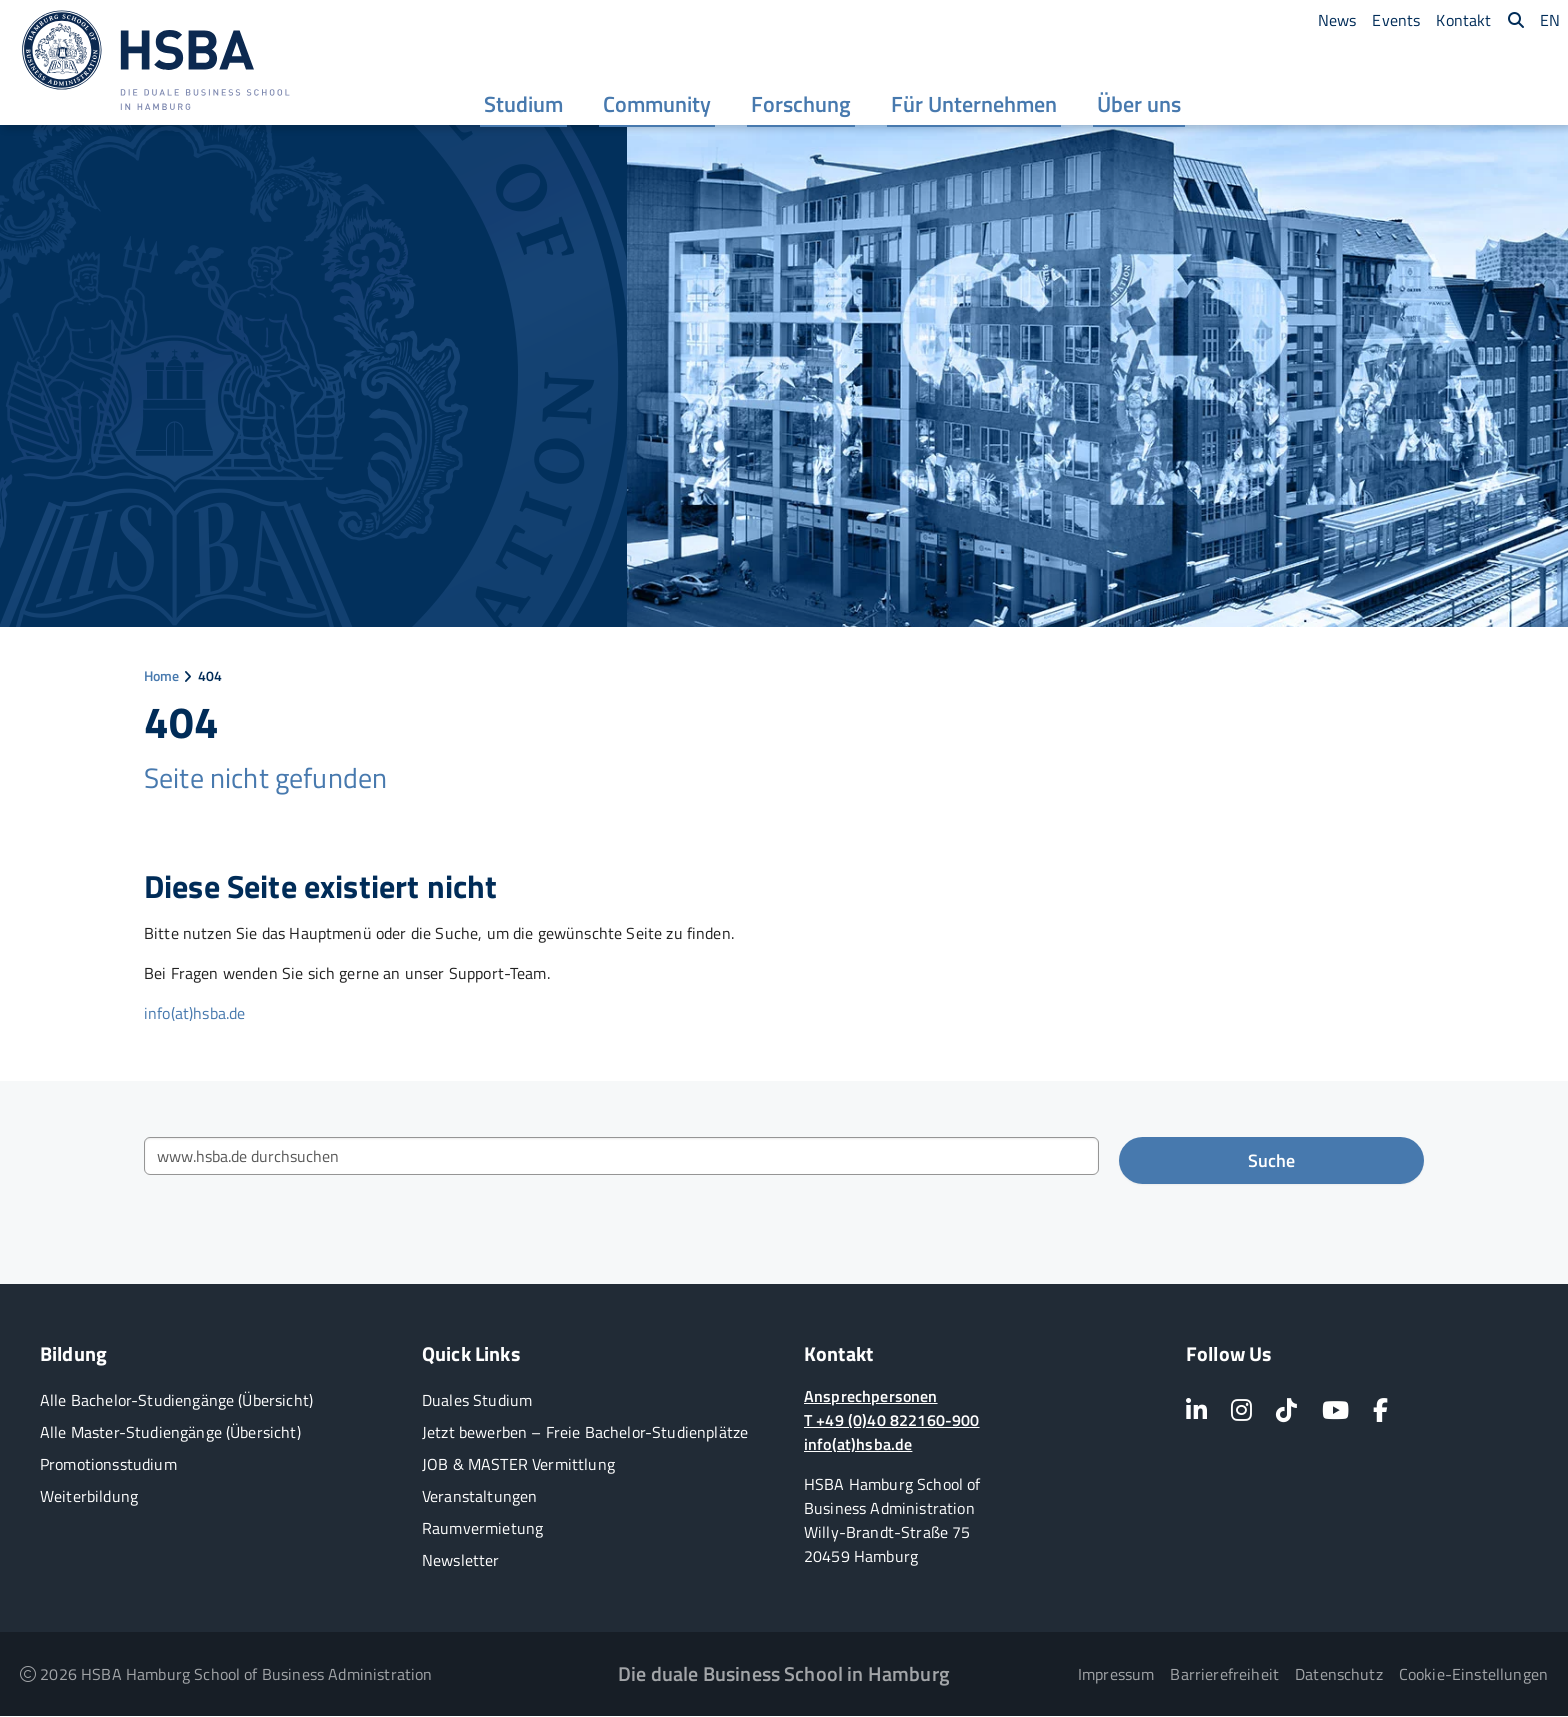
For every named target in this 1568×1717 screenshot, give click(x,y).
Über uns (1140, 107)
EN (1550, 20)
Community (658, 107)
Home (162, 676)
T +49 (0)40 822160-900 (892, 1421)
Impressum (1116, 1675)
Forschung (802, 107)
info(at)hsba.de (194, 1014)
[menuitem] (524, 105)
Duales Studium (477, 1401)
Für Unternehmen (975, 107)
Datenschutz (1339, 1675)
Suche (1271, 1161)
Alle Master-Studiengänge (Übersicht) (170, 1433)
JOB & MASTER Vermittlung (518, 1465)
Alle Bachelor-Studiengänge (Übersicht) (176, 1401)
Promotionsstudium (108, 1465)
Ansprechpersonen (871, 1397)
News (1337, 20)
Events (1396, 20)
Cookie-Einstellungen (1473, 1675)
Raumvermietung (482, 1529)
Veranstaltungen (479, 1497)
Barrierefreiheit (1224, 1675)
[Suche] (1516, 20)
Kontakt (1463, 20)
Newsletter (461, 1561)
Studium (524, 107)
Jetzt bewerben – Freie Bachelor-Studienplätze (585, 1433)
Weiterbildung (89, 1497)
